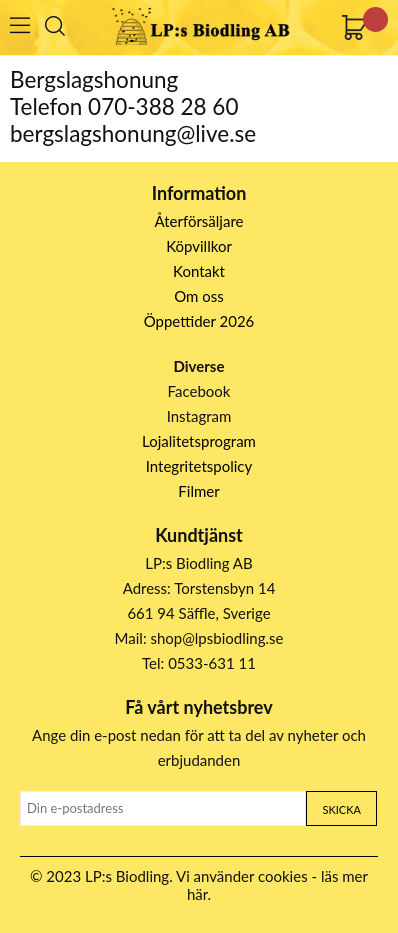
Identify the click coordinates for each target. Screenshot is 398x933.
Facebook (199, 391)
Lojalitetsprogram (199, 441)
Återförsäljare (199, 221)
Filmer (198, 491)
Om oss (199, 296)
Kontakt (199, 271)
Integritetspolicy (199, 466)
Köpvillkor (199, 246)
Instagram (199, 416)
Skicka (341, 809)
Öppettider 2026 (199, 321)
